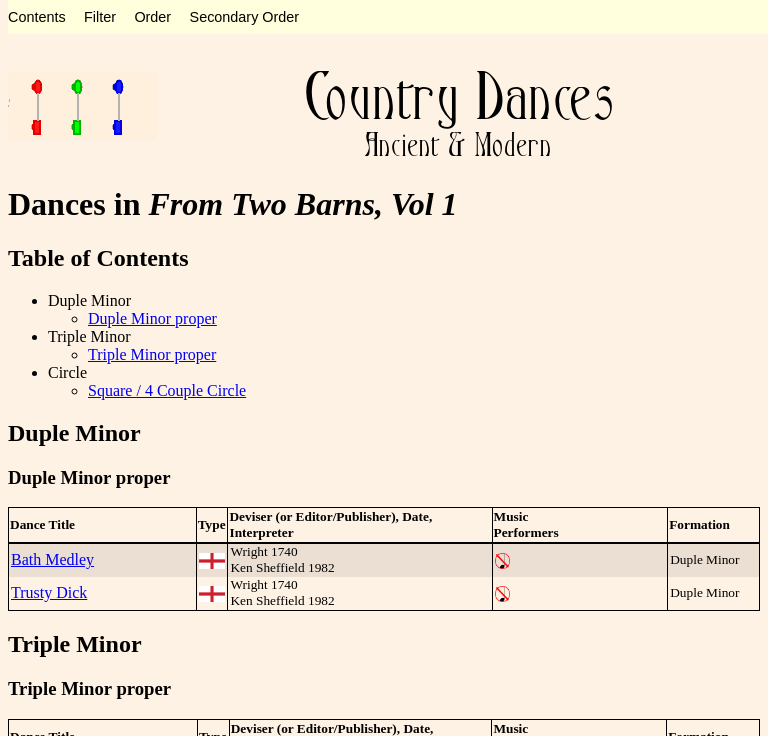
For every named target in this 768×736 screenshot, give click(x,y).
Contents (37, 17)
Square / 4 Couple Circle (167, 390)
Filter (100, 17)
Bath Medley (52, 559)
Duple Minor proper (152, 318)
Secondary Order (245, 17)
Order (152, 17)
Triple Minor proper (152, 354)
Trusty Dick (49, 592)
